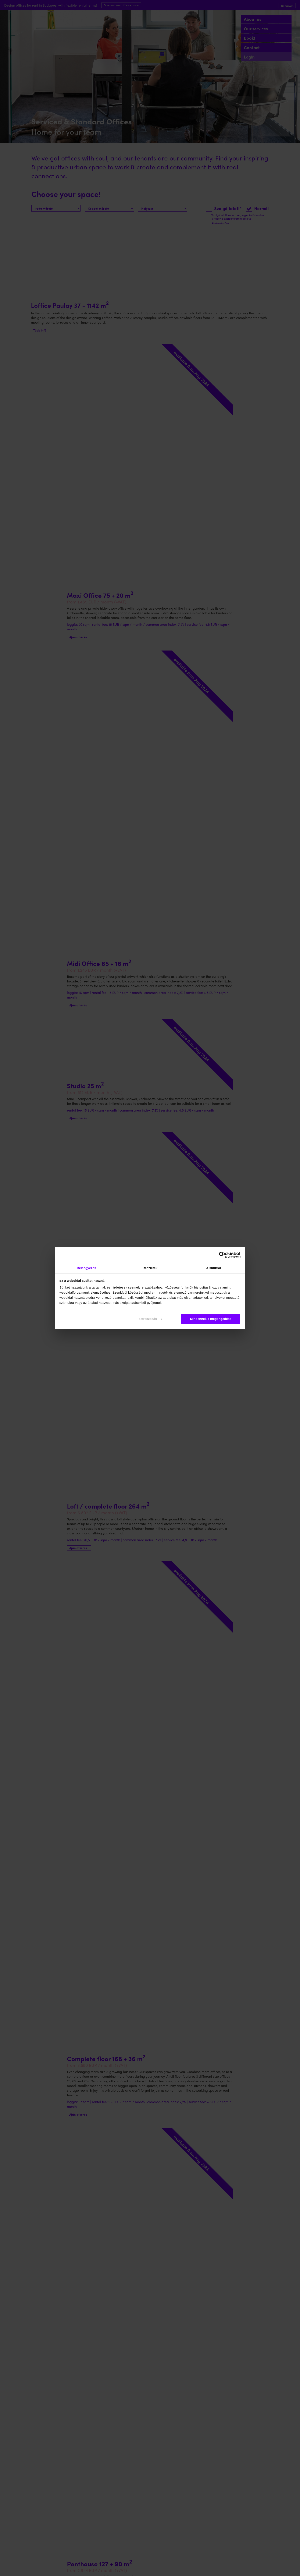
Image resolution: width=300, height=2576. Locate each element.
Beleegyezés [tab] (86, 1267)
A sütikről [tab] (213, 1267)
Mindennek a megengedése (210, 1319)
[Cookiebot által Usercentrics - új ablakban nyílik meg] (222, 1255)
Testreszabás (149, 1319)
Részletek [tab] (150, 1267)
